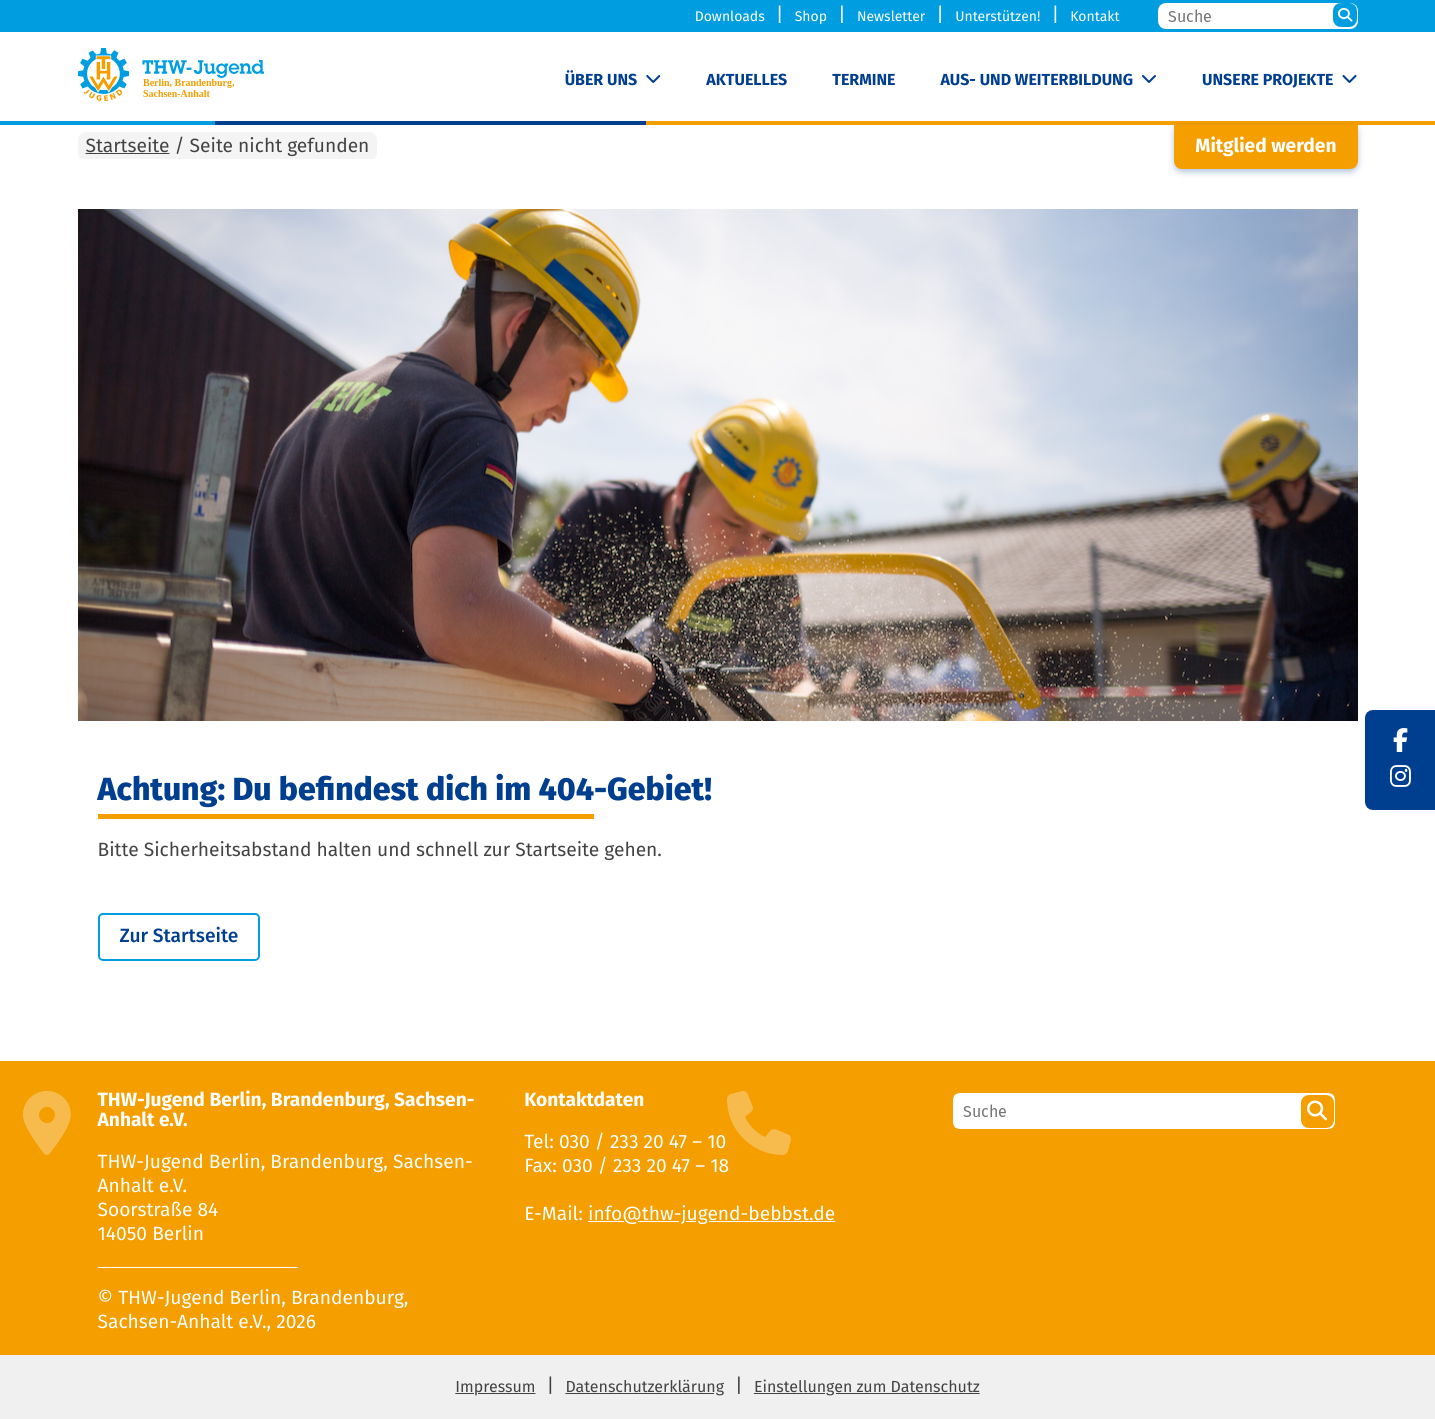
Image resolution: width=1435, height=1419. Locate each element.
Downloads (730, 16)
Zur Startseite (179, 936)
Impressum (495, 1387)
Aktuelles (746, 80)
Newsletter (891, 16)
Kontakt (1094, 16)
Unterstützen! (997, 16)
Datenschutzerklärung (644, 1387)
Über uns (601, 80)
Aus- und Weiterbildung (1037, 80)
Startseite (128, 146)
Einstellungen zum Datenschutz (867, 1387)
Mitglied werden (1265, 146)
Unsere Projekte (1267, 80)
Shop (811, 16)
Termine (863, 80)
